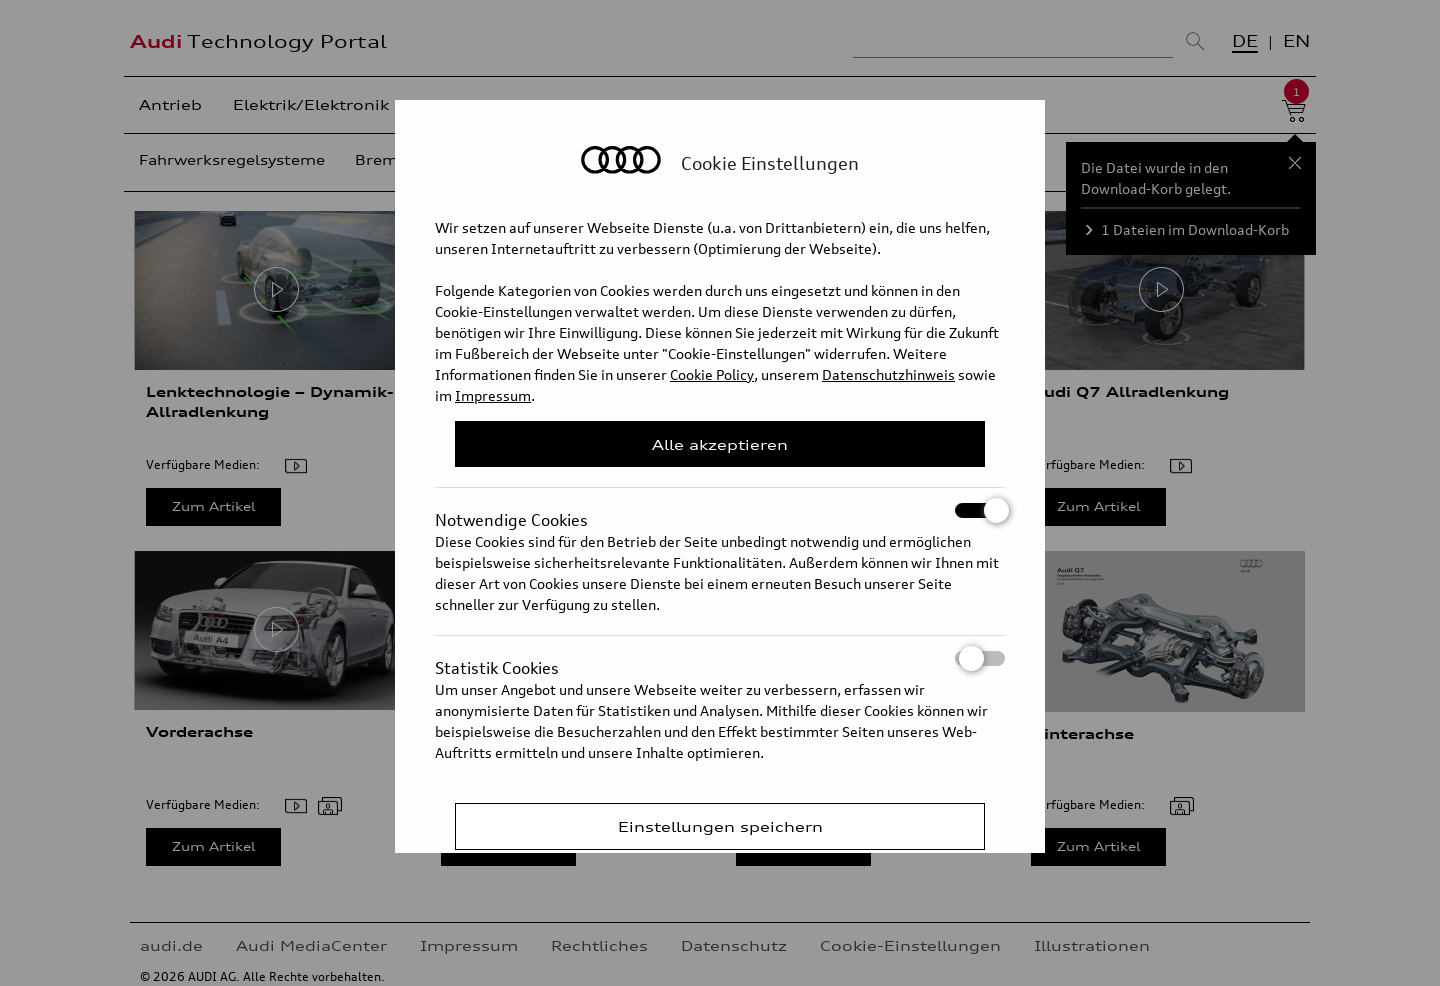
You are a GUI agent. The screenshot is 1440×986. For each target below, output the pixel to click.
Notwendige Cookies (720, 510)
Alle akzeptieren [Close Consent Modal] (720, 444)
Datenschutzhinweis (888, 374)
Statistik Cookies (720, 658)
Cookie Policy (712, 374)
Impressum (493, 395)
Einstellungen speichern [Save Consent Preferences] (720, 826)
